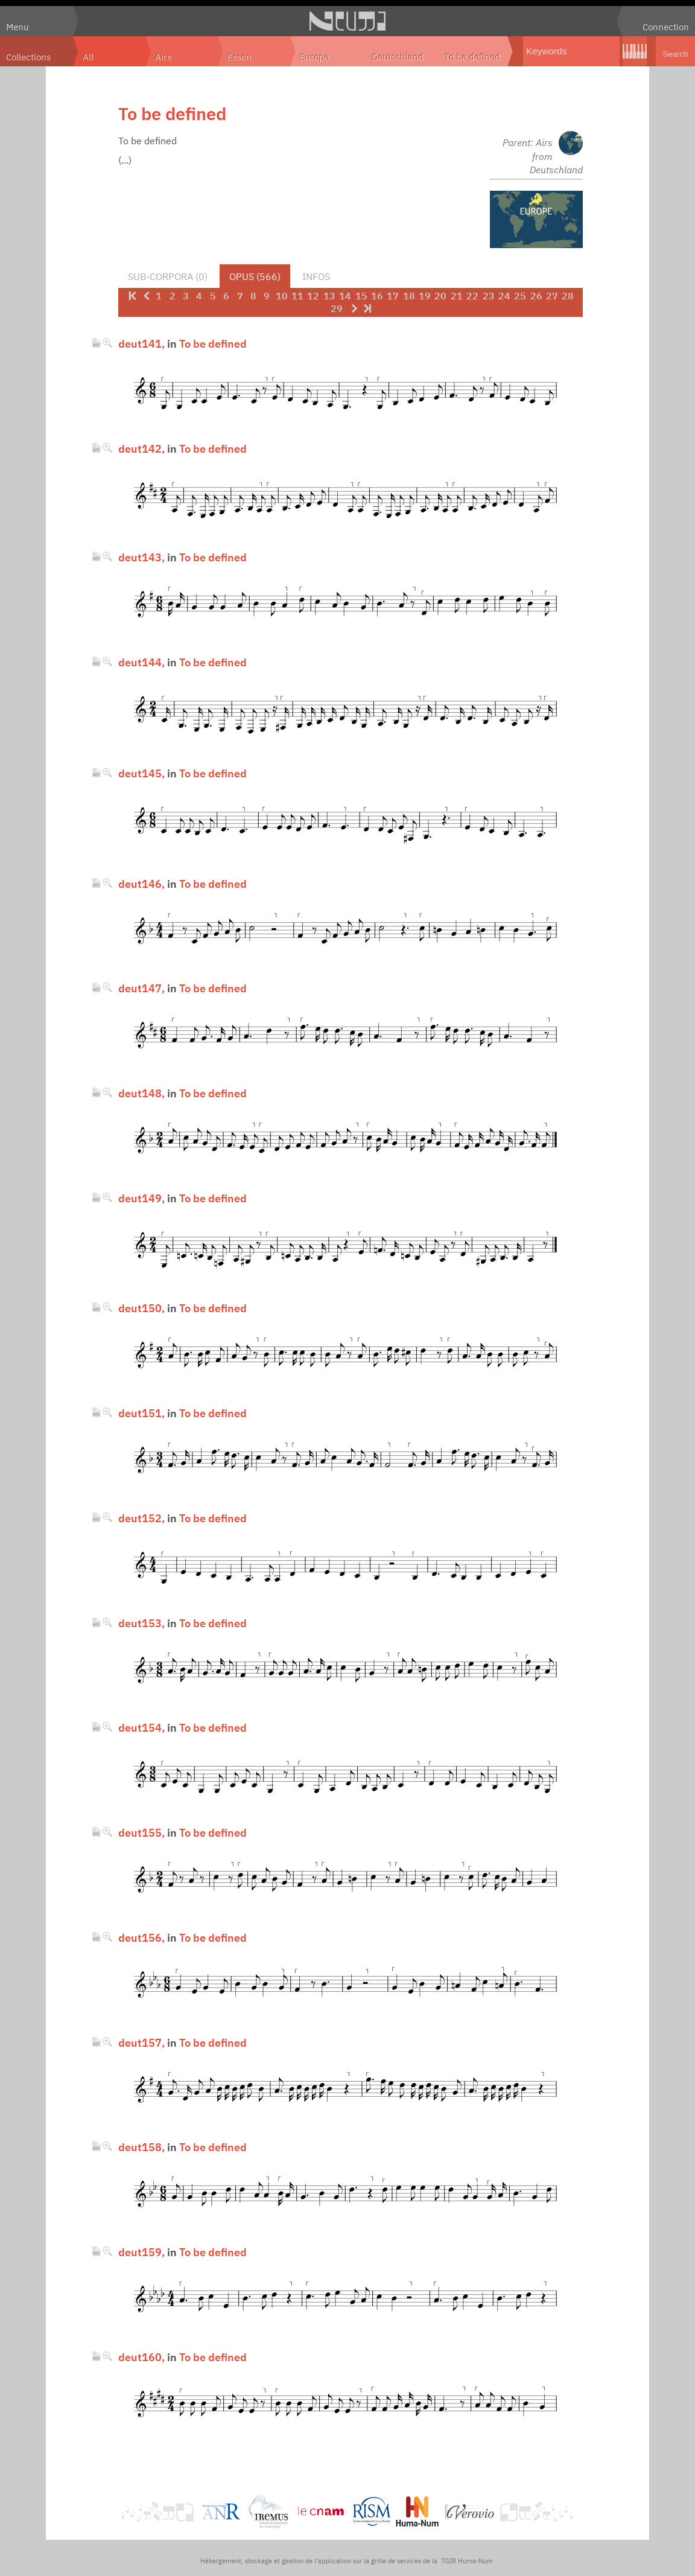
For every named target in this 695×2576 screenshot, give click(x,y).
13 (329, 296)
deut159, (141, 2252)
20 (440, 296)
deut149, (141, 1198)
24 (504, 296)
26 (536, 296)
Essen (239, 57)
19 (425, 296)
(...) (125, 160)
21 (457, 296)
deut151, (141, 1413)
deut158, (141, 2147)
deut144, (141, 662)
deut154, (141, 1727)
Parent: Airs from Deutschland (543, 156)
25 (520, 296)
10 (282, 296)
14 (345, 296)
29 (337, 308)
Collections (28, 57)
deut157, (141, 2042)
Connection (666, 27)
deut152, (141, 1518)
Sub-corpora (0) (168, 276)
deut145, (141, 773)
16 (377, 296)
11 (297, 296)
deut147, (141, 988)
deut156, (141, 1937)
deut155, (141, 1832)
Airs (163, 57)
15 (361, 296)
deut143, (141, 557)
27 (552, 296)
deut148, (141, 1093)
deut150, (141, 1308)
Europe (314, 57)
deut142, (141, 448)
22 (472, 296)
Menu (17, 27)
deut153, (141, 1623)
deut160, (141, 2357)
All (88, 57)
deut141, (141, 343)
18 (409, 296)
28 (568, 296)
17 (393, 296)
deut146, (141, 883)
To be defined (473, 57)
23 (489, 296)
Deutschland (398, 57)
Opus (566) (255, 276)
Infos (316, 276)
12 (313, 296)
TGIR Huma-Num (467, 2561)
